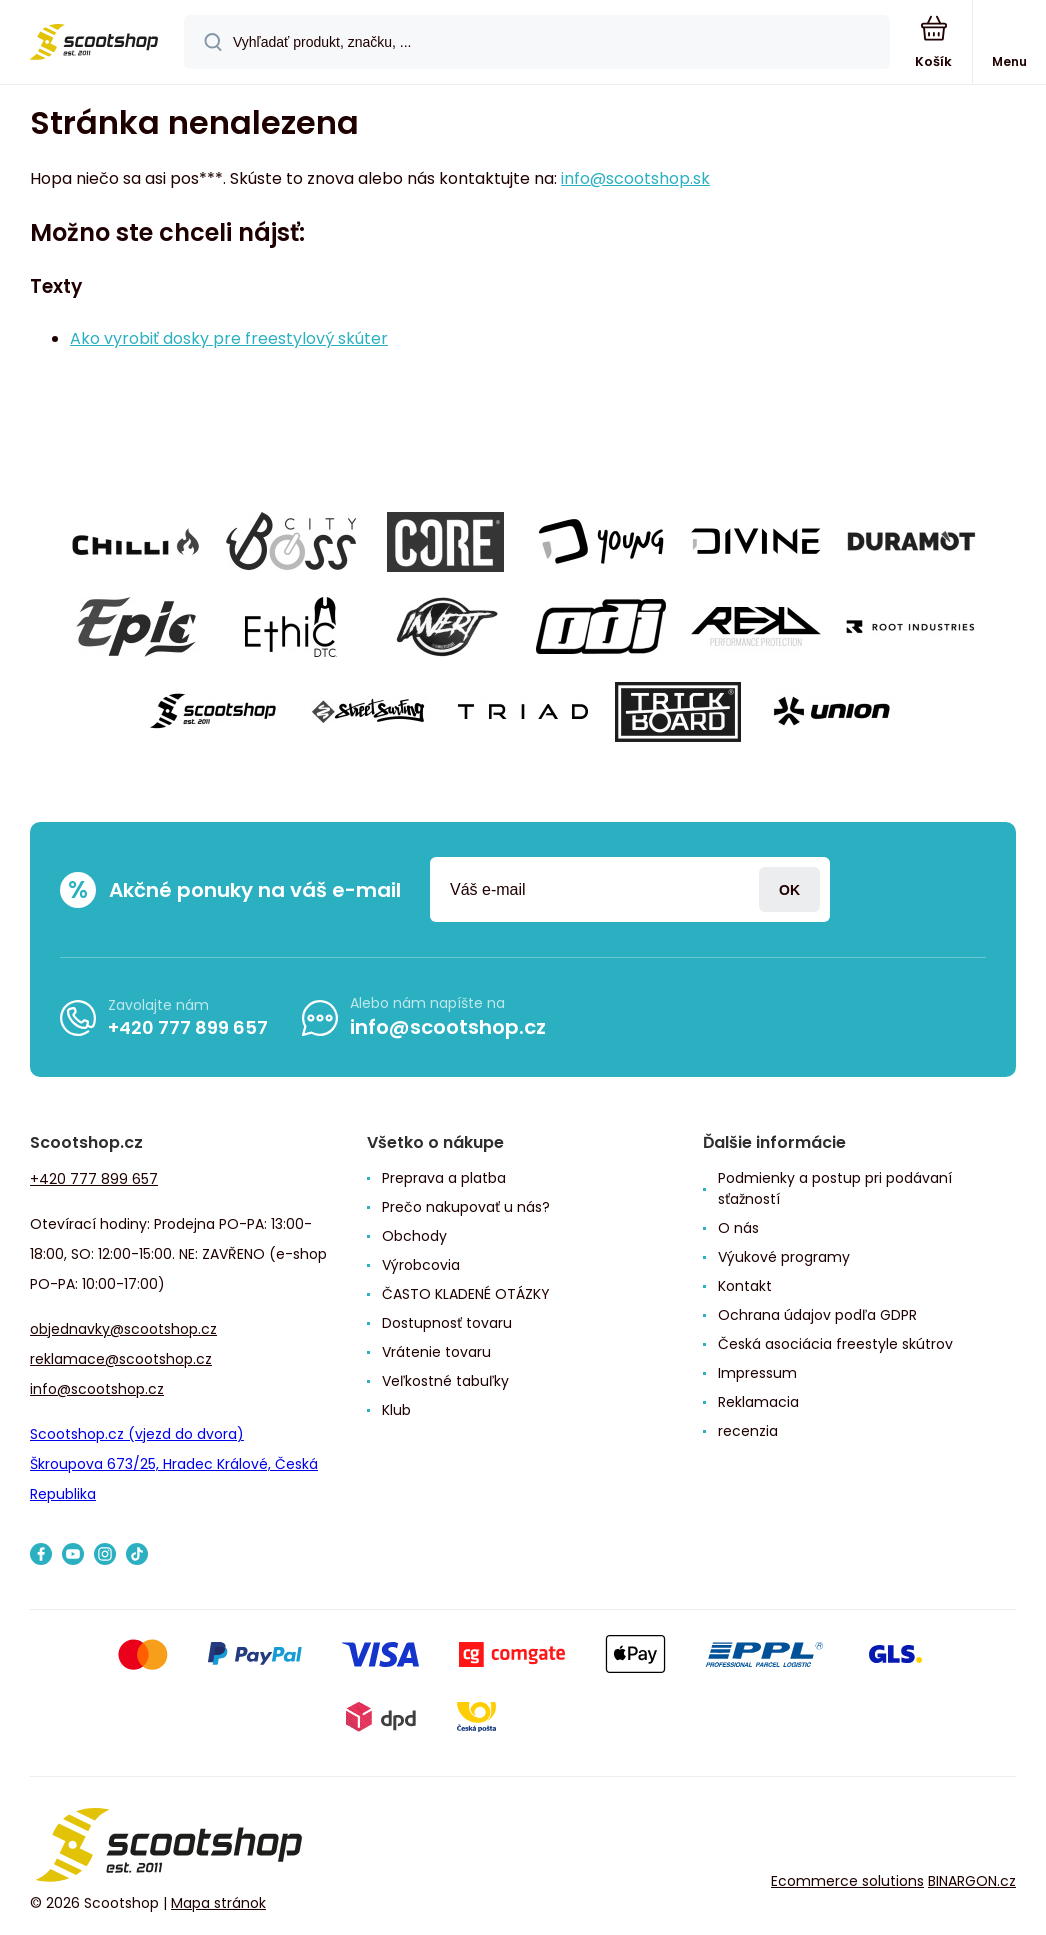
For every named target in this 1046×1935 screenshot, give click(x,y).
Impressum (757, 1373)
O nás (738, 1228)
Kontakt (745, 1286)
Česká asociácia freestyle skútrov (835, 1344)
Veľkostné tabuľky (445, 1381)
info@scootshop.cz (448, 1027)
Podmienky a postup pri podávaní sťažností (835, 1188)
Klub (396, 1410)
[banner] (93, 43)
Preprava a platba (444, 1178)
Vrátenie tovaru (436, 1352)
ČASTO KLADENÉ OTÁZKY (466, 1294)
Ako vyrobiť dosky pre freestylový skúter (229, 338)
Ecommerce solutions (847, 1881)
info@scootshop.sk (635, 178)
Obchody (414, 1236)
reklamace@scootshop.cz (121, 1359)
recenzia (748, 1431)
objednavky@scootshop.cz (123, 1329)
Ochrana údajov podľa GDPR (817, 1315)
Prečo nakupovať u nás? (466, 1207)
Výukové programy (784, 1257)
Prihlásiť (789, 889)
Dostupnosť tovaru (447, 1323)
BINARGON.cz (972, 1881)
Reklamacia (758, 1402)
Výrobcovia (421, 1265)
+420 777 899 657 (188, 1027)
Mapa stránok (218, 1904)
